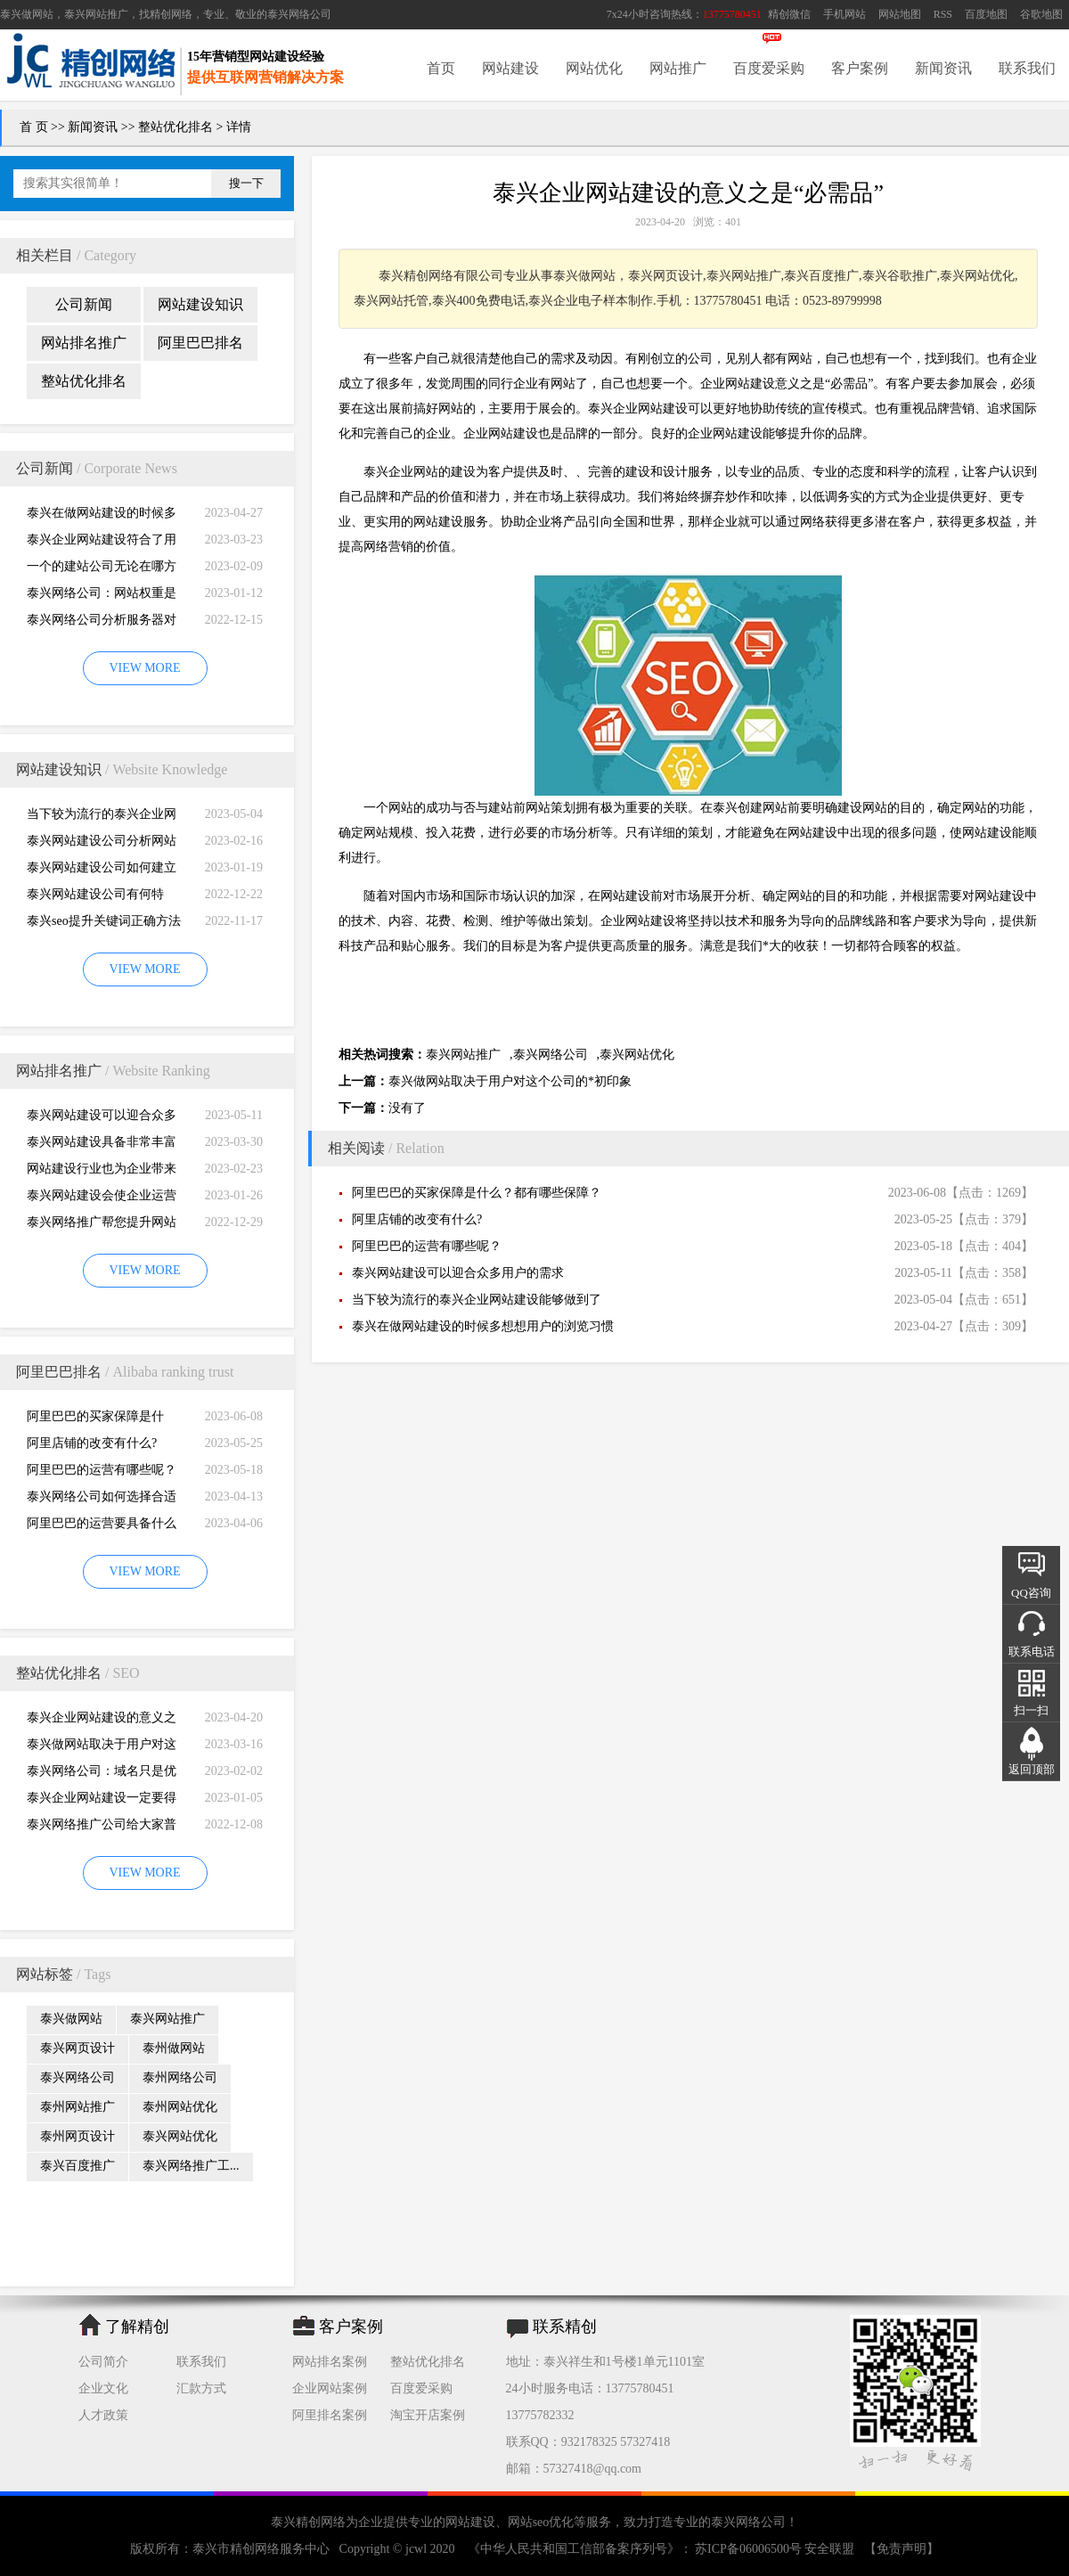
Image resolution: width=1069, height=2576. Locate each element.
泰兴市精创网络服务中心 (261, 2549)
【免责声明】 (901, 2549)
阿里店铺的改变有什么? (92, 1443)
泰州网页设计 (77, 2136)
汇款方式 (201, 2388)
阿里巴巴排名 (200, 342)
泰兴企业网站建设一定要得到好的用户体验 (101, 1801)
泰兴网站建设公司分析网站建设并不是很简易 (101, 844)
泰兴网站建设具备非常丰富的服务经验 (101, 1145)
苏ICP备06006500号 (748, 2549)
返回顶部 (1031, 1769)
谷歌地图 (1041, 14)
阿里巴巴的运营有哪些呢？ (101, 1469)
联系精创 (565, 2326)
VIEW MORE (144, 668)
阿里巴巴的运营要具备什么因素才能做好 (101, 1527)
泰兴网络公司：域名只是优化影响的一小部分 (101, 1774)
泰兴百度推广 (77, 2165)
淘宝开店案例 (427, 2415)
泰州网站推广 (77, 2107)
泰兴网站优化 (180, 2136)
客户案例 (859, 68)
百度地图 (986, 14)
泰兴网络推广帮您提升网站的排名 (101, 1225)
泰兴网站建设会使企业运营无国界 (101, 1199)
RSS (943, 14)
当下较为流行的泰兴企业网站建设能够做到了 (101, 817)
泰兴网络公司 (299, 14)
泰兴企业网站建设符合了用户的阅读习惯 (101, 543)
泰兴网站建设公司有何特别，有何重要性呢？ (95, 897)
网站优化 (594, 68)
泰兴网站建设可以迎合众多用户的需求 (101, 1118)
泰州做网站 (174, 2048)
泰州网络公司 (180, 2077)
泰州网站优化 (180, 2107)
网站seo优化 (541, 2522)
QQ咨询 (1031, 1592)
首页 (441, 68)
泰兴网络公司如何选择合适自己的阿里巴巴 (101, 1500)
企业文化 (103, 2388)
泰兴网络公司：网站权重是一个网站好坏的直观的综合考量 (101, 596)
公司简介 (103, 2361)
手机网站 (844, 14)
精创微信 (789, 14)
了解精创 (137, 2326)
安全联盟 (829, 2549)
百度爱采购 (768, 68)
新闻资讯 (943, 68)
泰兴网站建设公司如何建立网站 (101, 871)
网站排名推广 (83, 342)
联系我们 (1027, 68)
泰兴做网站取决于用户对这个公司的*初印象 (101, 1748)
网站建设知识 (200, 304)
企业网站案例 (329, 2388)
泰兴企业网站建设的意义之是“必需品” (101, 1721)
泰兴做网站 (26, 14)
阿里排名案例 (329, 2415)
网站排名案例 (329, 2361)
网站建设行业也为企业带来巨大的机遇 (101, 1172)
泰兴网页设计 (77, 2048)
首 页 (34, 127)
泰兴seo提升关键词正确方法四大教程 (104, 924)
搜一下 (246, 183)
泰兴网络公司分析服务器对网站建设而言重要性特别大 (101, 623)
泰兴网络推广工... (191, 2165)
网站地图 (899, 14)
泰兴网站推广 (167, 2018)
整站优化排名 (175, 127)
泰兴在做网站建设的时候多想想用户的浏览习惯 (101, 516)
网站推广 (677, 68)
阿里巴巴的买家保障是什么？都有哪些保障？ (95, 1420)
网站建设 (510, 68)
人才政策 (103, 2415)
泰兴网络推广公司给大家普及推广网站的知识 (101, 1828)
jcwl (416, 2549)
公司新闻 (83, 304)
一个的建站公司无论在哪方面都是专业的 (101, 570)
